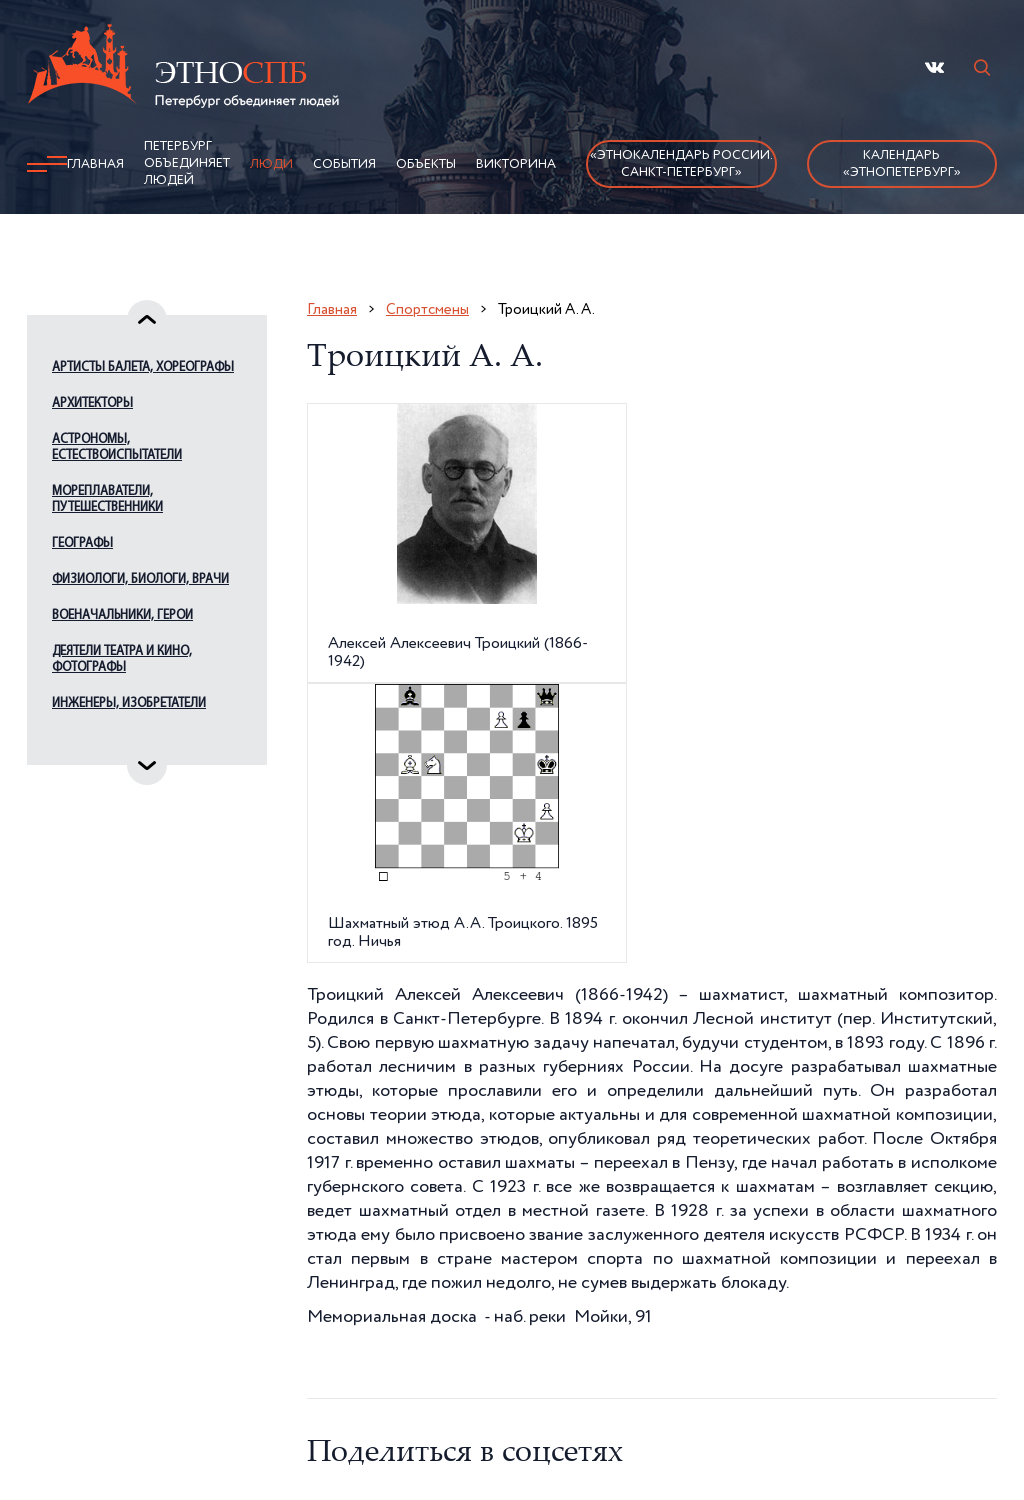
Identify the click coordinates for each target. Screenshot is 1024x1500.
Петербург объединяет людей (187, 163)
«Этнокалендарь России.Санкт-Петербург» (681, 164)
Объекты (426, 164)
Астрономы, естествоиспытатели (117, 447)
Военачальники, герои (122, 615)
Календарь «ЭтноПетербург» (902, 164)
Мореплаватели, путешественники (107, 499)
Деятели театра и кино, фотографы (122, 659)
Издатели (81, 739)
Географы (82, 543)
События (344, 164)
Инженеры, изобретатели (129, 703)
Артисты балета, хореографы (143, 367)
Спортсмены (427, 309)
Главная (95, 164)
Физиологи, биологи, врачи (140, 579)
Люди (271, 164)
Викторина (516, 164)
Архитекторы (92, 403)
